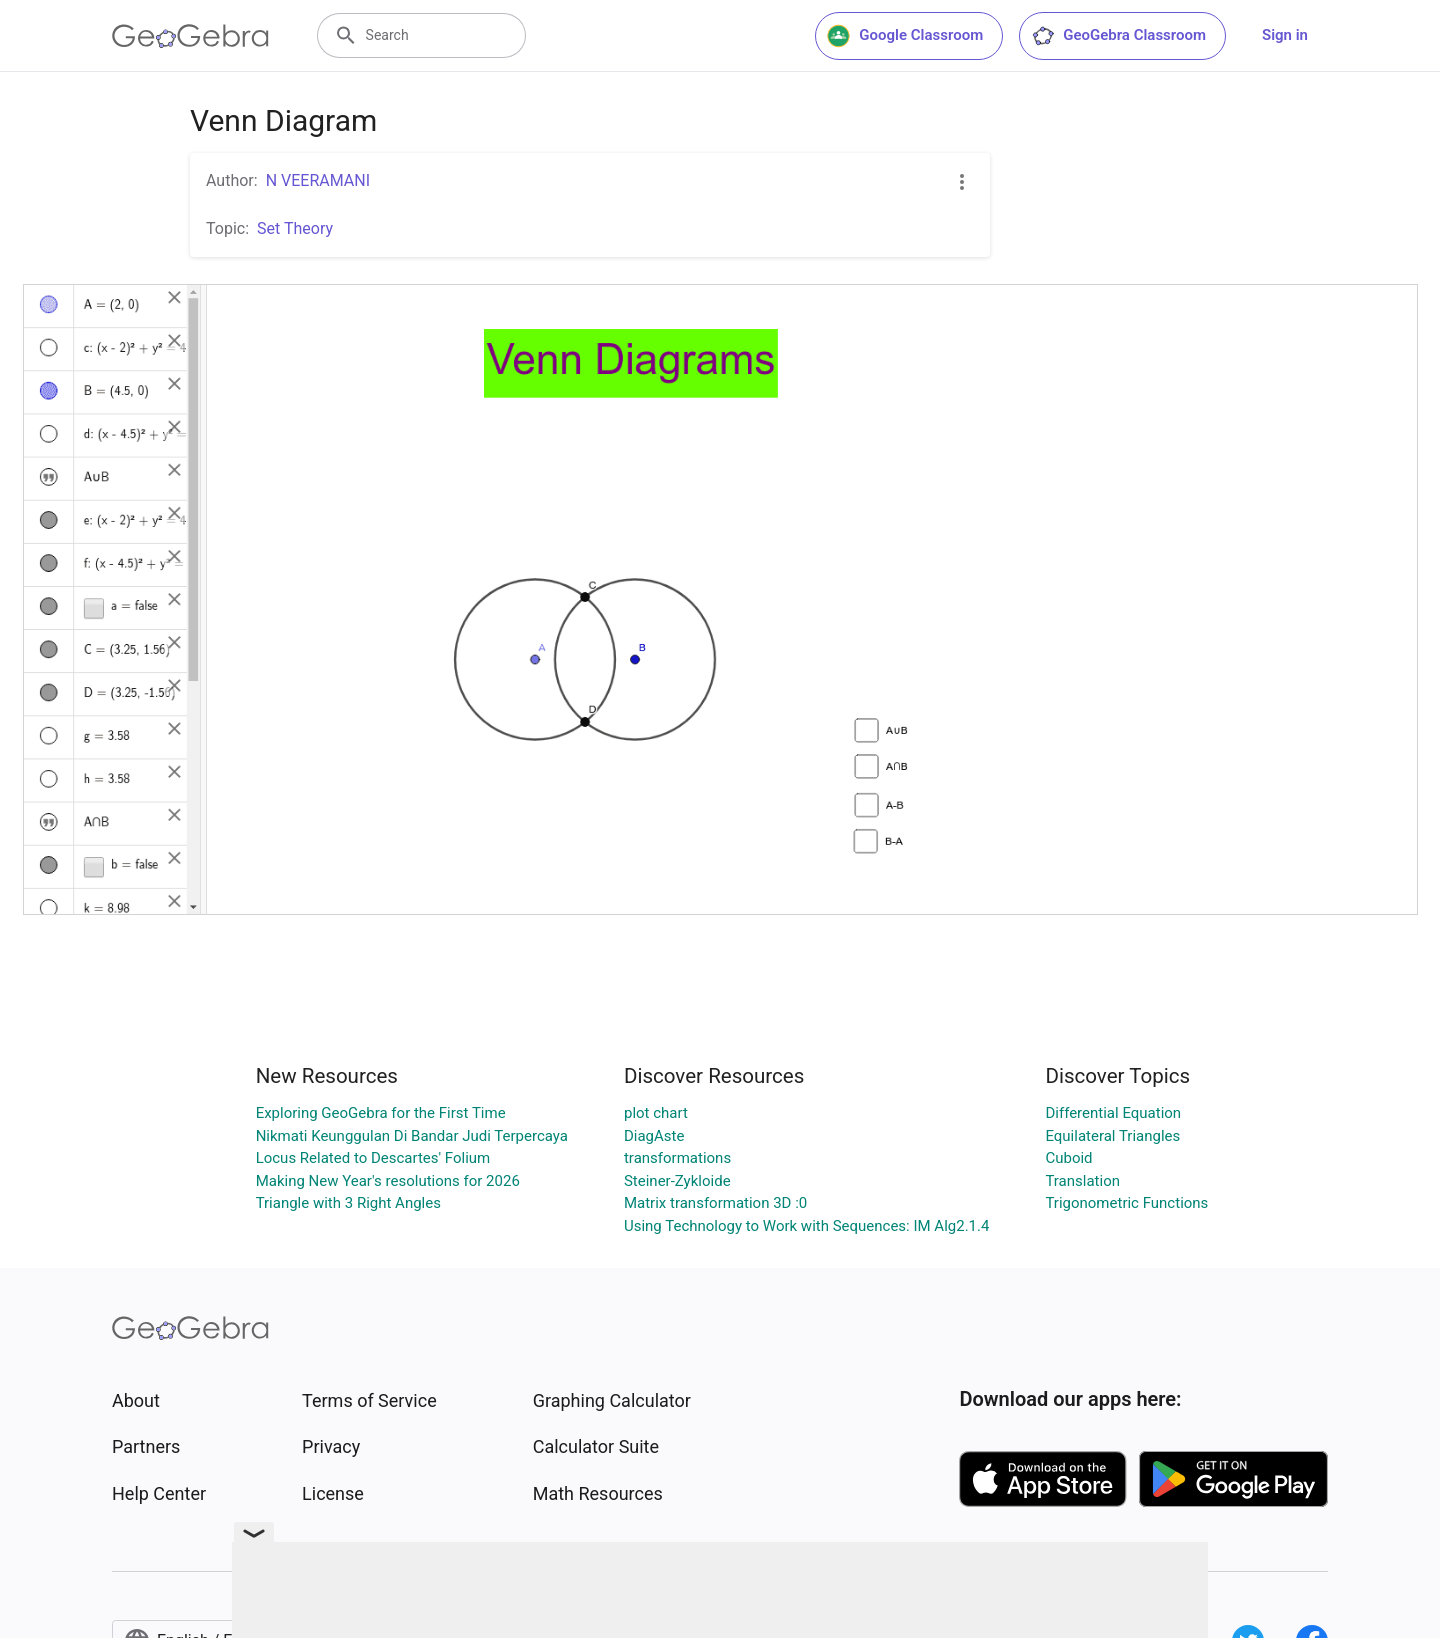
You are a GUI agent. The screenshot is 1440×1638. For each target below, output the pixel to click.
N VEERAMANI (318, 180)
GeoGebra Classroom (1118, 36)
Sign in (1285, 35)
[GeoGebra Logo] (190, 36)
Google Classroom (905, 36)
